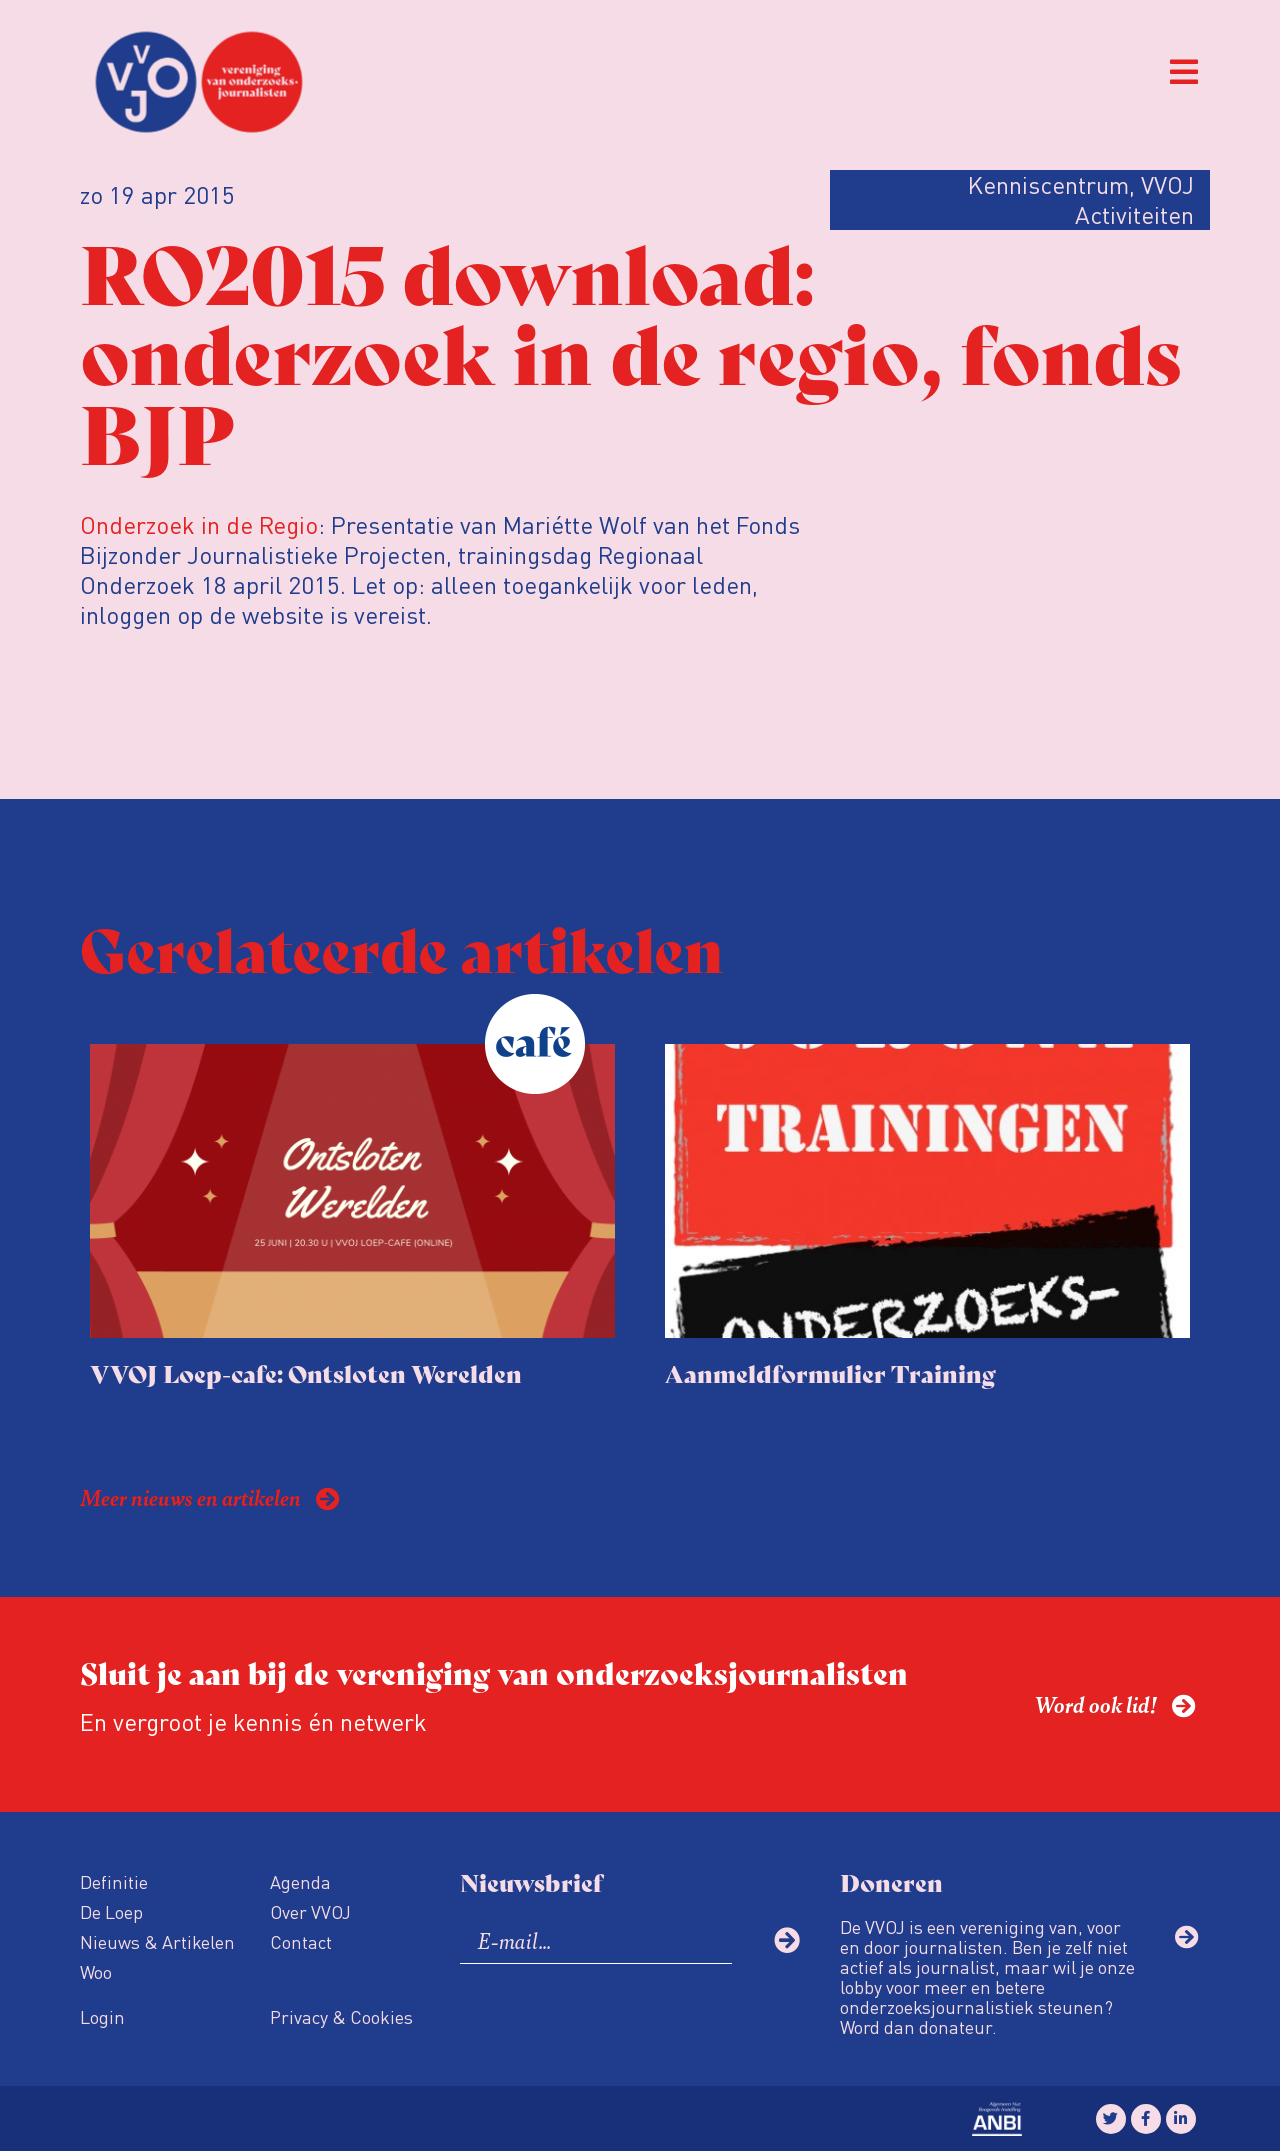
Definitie (114, 1881)
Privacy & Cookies (341, 2016)
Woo (96, 1971)
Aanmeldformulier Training (830, 1372)
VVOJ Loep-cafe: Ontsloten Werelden (306, 1372)
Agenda (300, 1881)
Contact (301, 1941)
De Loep (111, 1911)
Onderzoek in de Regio (199, 524)
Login (102, 2016)
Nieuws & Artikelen (157, 1941)
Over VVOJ (310, 1911)
